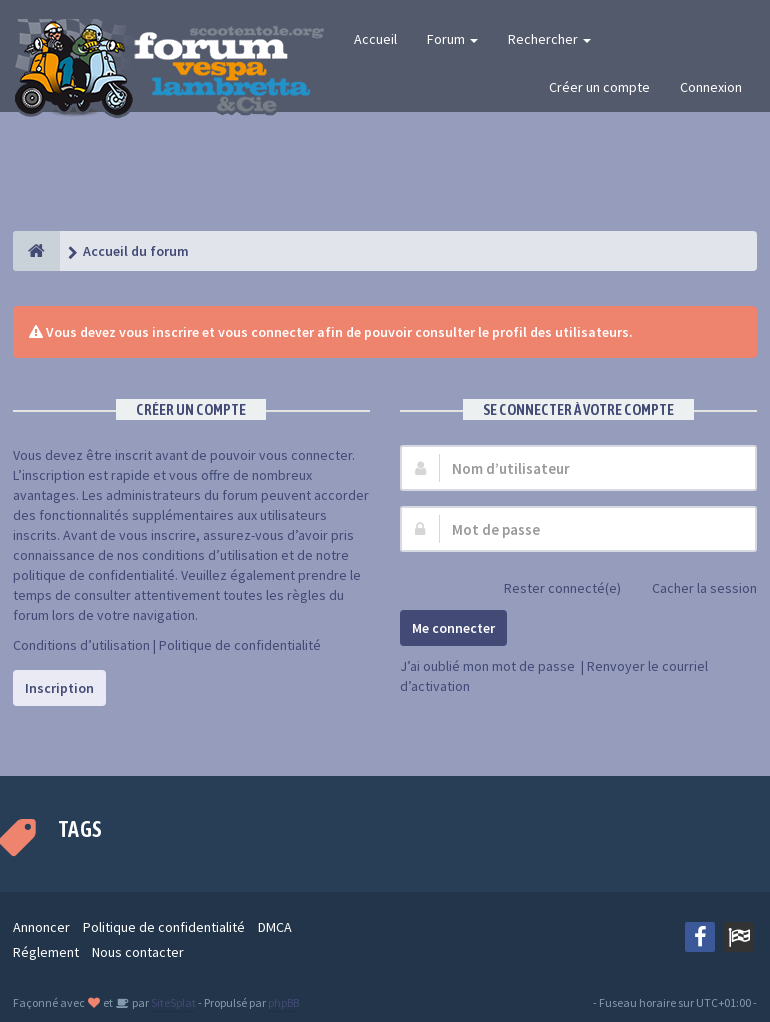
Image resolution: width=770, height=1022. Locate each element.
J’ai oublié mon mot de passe (487, 666)
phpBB (283, 1002)
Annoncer (41, 927)
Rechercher (549, 39)
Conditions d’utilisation (81, 645)
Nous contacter (138, 952)
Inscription (59, 688)
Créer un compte (599, 87)
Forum (452, 39)
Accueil (375, 39)
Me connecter (453, 628)
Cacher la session (693, 589)
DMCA (275, 927)
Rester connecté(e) (551, 589)
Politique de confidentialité (240, 645)
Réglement (46, 952)
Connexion (711, 87)
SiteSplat (172, 1002)
